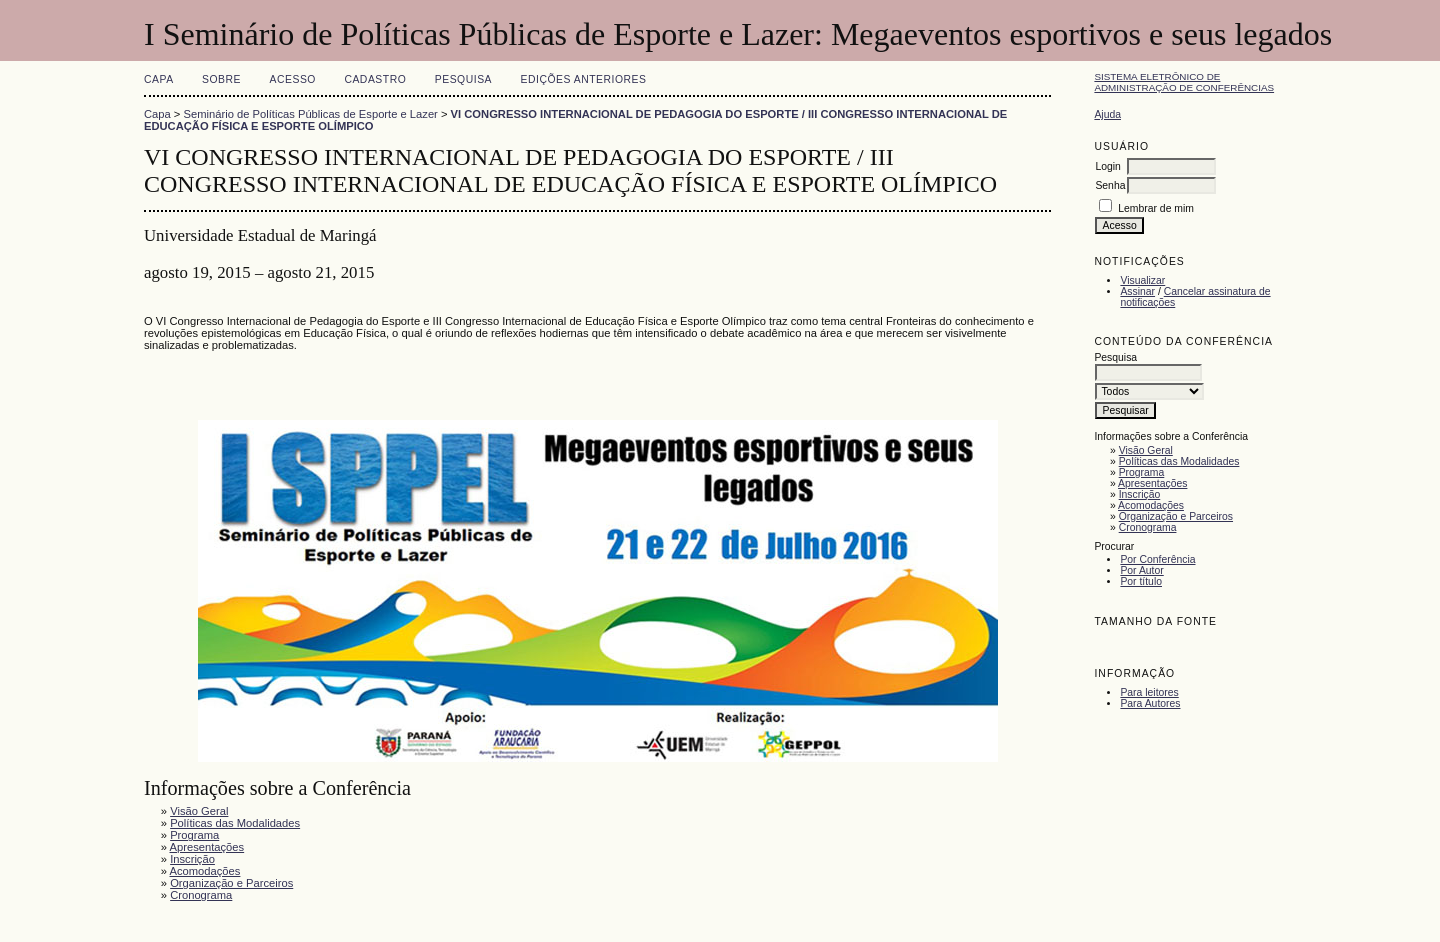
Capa (159, 79)
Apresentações (1152, 483)
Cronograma (1148, 527)
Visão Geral (1146, 450)
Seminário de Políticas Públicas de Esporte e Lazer (311, 114)
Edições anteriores (584, 79)
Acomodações (1151, 505)
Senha (1110, 185)
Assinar (1137, 291)
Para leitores (1149, 692)
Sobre (221, 79)
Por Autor (1141, 570)
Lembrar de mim (1156, 208)
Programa (1142, 472)
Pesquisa (463, 79)
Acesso (293, 79)
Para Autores (1150, 703)
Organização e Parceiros (1176, 516)
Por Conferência (1157, 559)
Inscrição (1140, 494)
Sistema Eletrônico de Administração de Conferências (1184, 82)
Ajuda (1107, 114)
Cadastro (375, 79)
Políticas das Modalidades (1179, 461)
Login (1107, 166)
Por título (1141, 581)
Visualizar (1142, 280)
